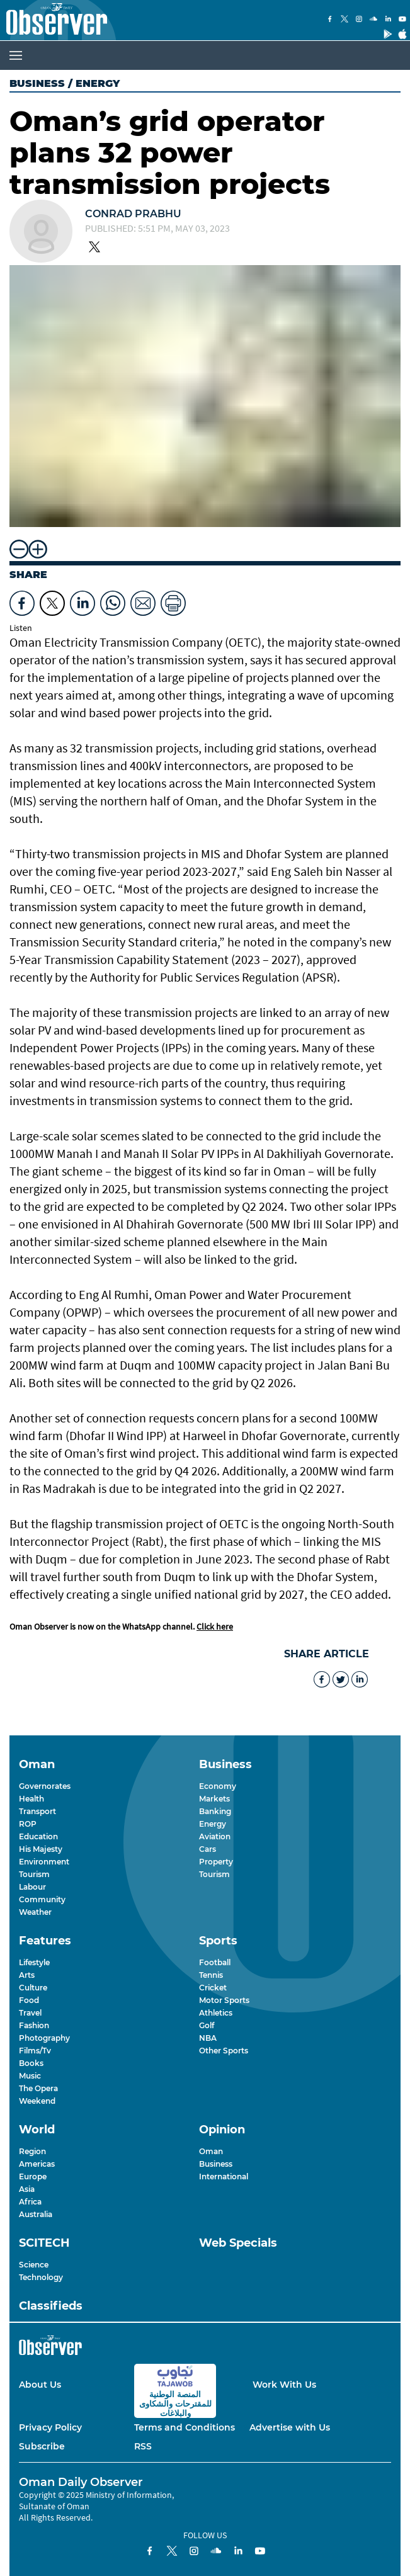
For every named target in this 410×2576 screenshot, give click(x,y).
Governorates (45, 1786)
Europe (33, 2176)
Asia (27, 2189)
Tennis (211, 1975)
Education (38, 1836)
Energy (212, 1824)
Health (31, 1798)
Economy (217, 1786)
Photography (44, 2038)
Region (32, 2151)
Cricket (213, 1987)
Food (29, 2000)
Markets (214, 1798)
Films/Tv (35, 2050)
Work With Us (284, 2384)
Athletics (215, 2012)
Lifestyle (34, 1962)
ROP (28, 1824)
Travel (30, 2012)
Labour (32, 1887)
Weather (35, 1912)
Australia (35, 2214)
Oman (211, 2151)
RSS (143, 2446)
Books (31, 2063)
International (223, 2176)
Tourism (34, 1874)
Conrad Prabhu (133, 214)
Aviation (215, 1836)
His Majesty (40, 1849)
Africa (30, 2201)
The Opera (38, 2088)
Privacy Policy (50, 2427)
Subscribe (42, 2446)
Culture (33, 1987)
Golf (206, 2025)
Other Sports (223, 2050)
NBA (208, 2038)
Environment (44, 1861)
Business (37, 83)
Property (216, 1861)
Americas (37, 2164)
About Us (40, 2384)
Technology (41, 2277)
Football (215, 1962)
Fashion (34, 2025)
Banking (215, 1811)
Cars (207, 1849)
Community (42, 1899)
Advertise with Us (289, 2427)
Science (33, 2264)
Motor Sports (224, 2000)
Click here (214, 1626)
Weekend (37, 2101)
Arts (27, 1975)
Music (30, 2075)
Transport (37, 1811)
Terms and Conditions (184, 2427)
